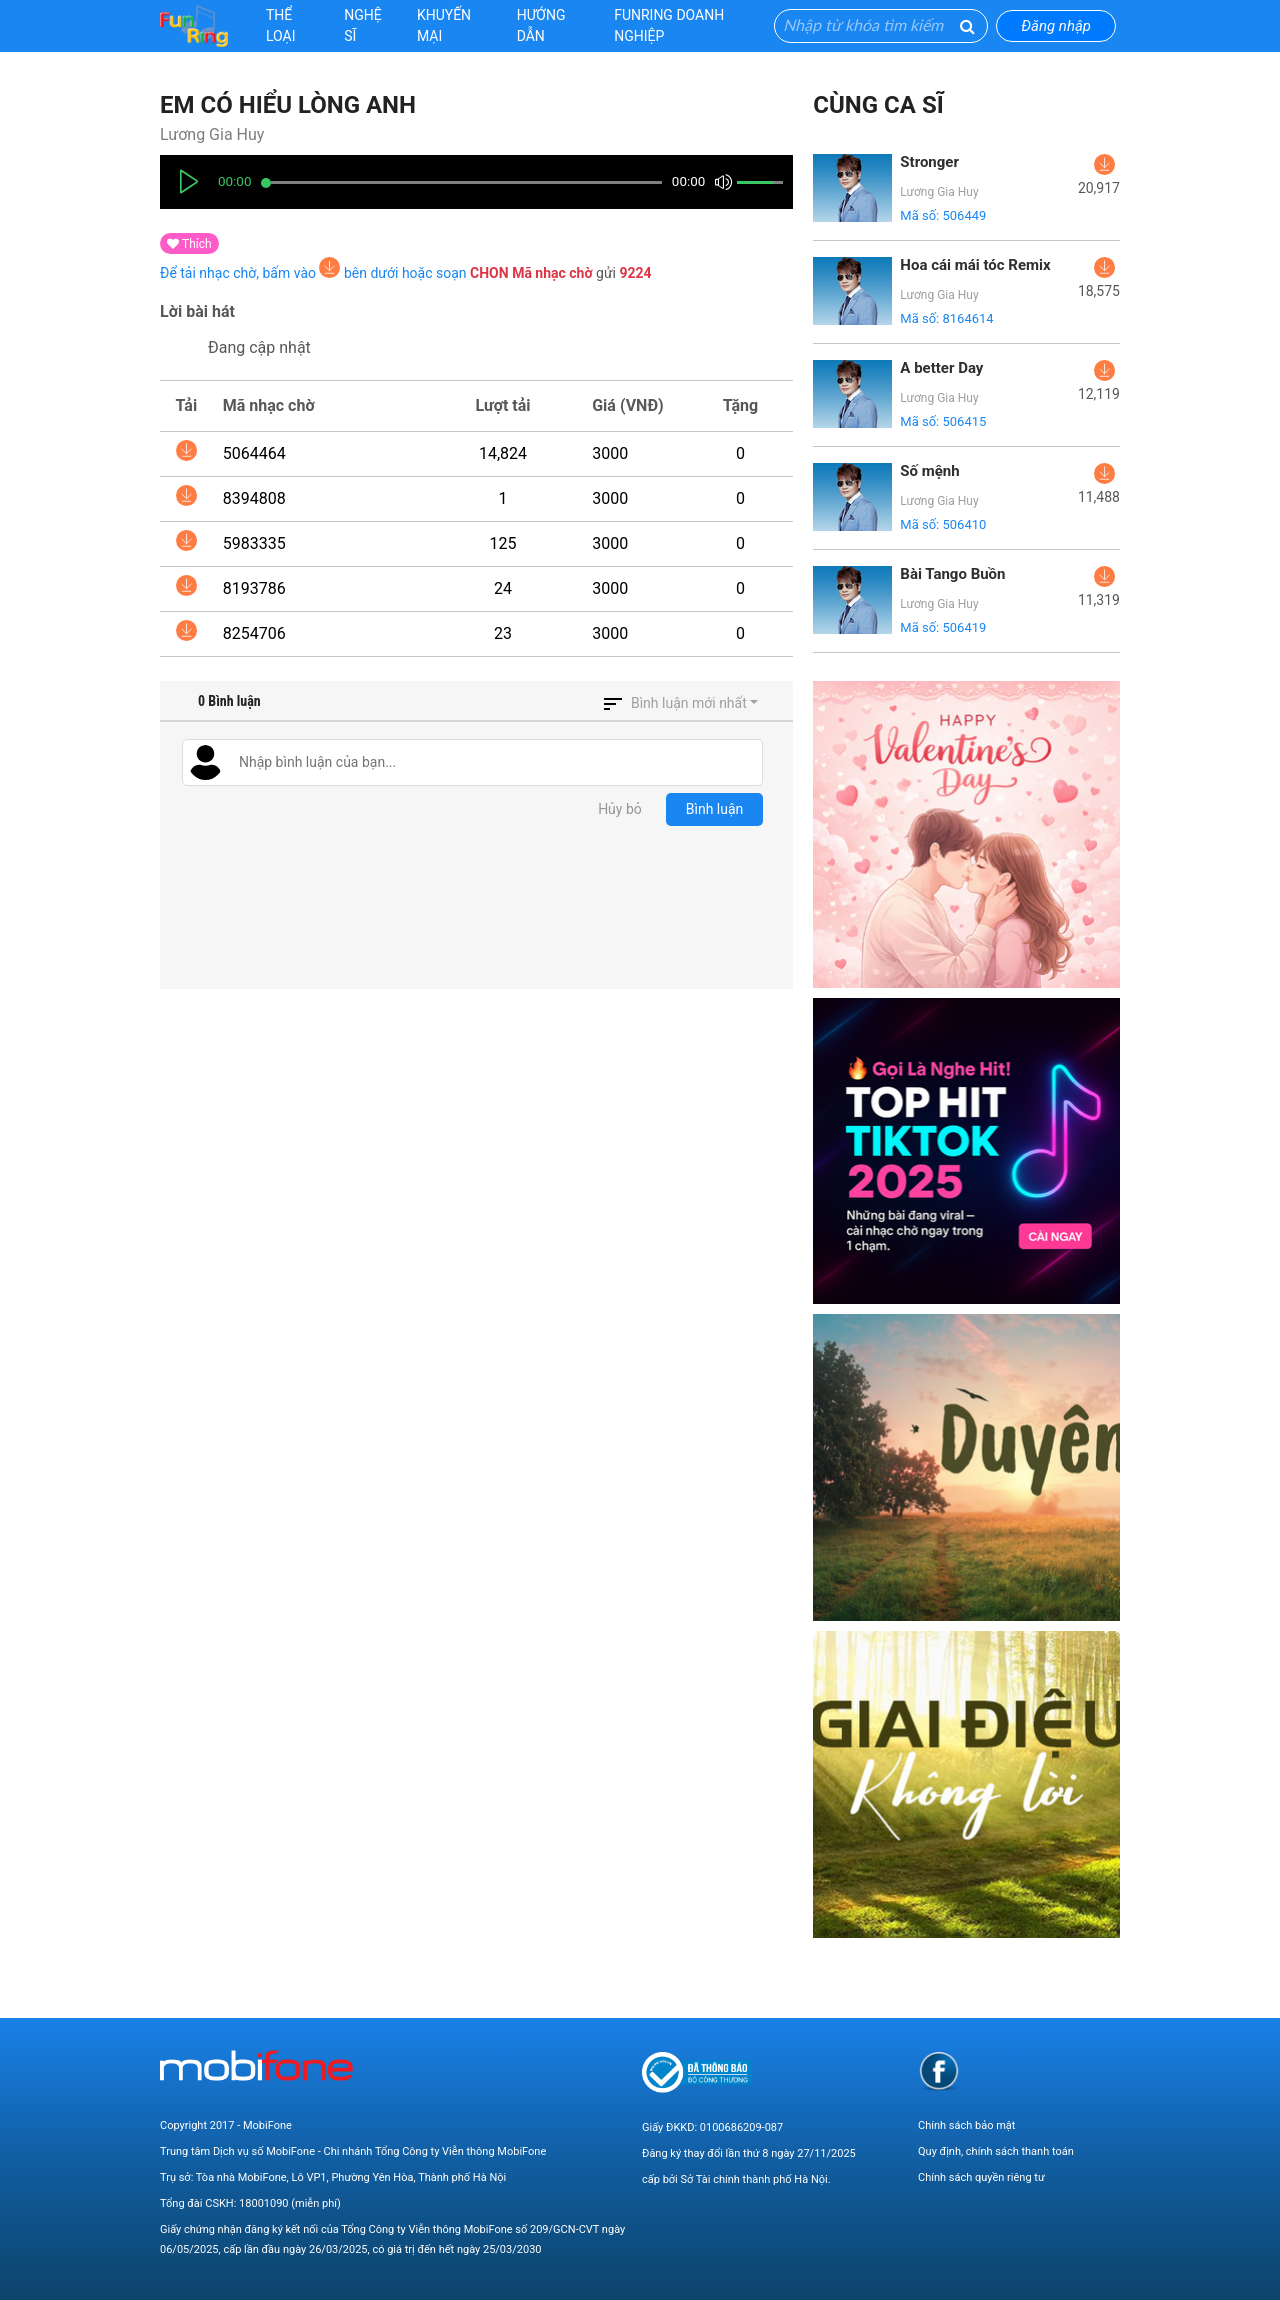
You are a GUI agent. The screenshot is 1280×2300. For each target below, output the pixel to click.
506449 (964, 215)
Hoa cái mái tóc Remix (975, 265)
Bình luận (715, 809)
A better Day (941, 368)
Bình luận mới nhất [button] (689, 703)
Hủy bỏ (620, 809)
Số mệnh (929, 471)
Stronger (929, 162)
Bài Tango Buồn (952, 574)
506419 (964, 627)
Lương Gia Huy (212, 134)
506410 (964, 524)
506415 (964, 421)
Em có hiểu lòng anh (288, 105)
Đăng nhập (1056, 26)
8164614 (967, 318)
